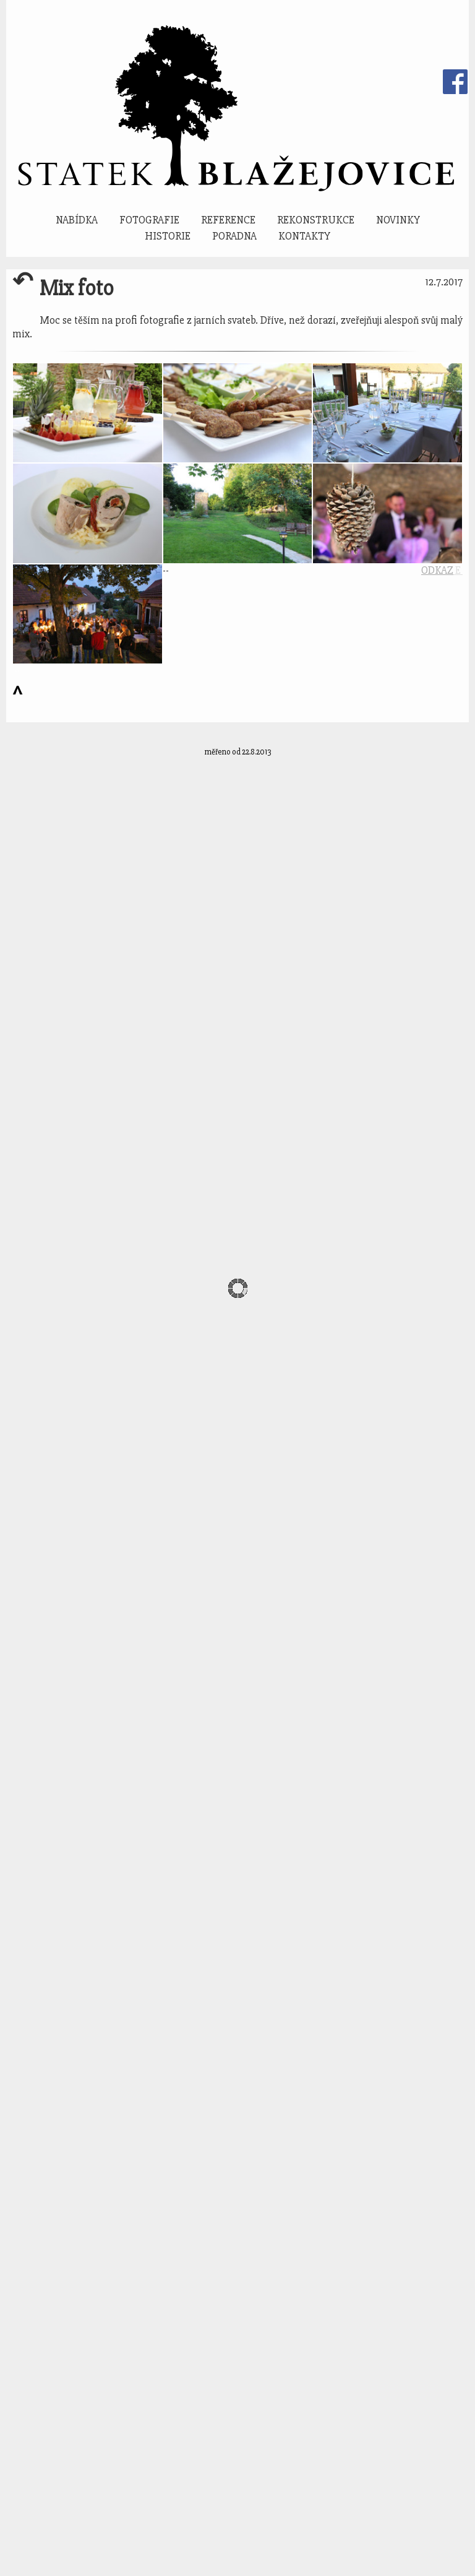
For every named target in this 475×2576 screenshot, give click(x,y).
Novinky (398, 220)
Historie (167, 236)
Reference (228, 220)
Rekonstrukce (315, 220)
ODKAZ (437, 570)
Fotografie (149, 220)
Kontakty (304, 236)
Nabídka (77, 220)
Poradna (234, 236)
